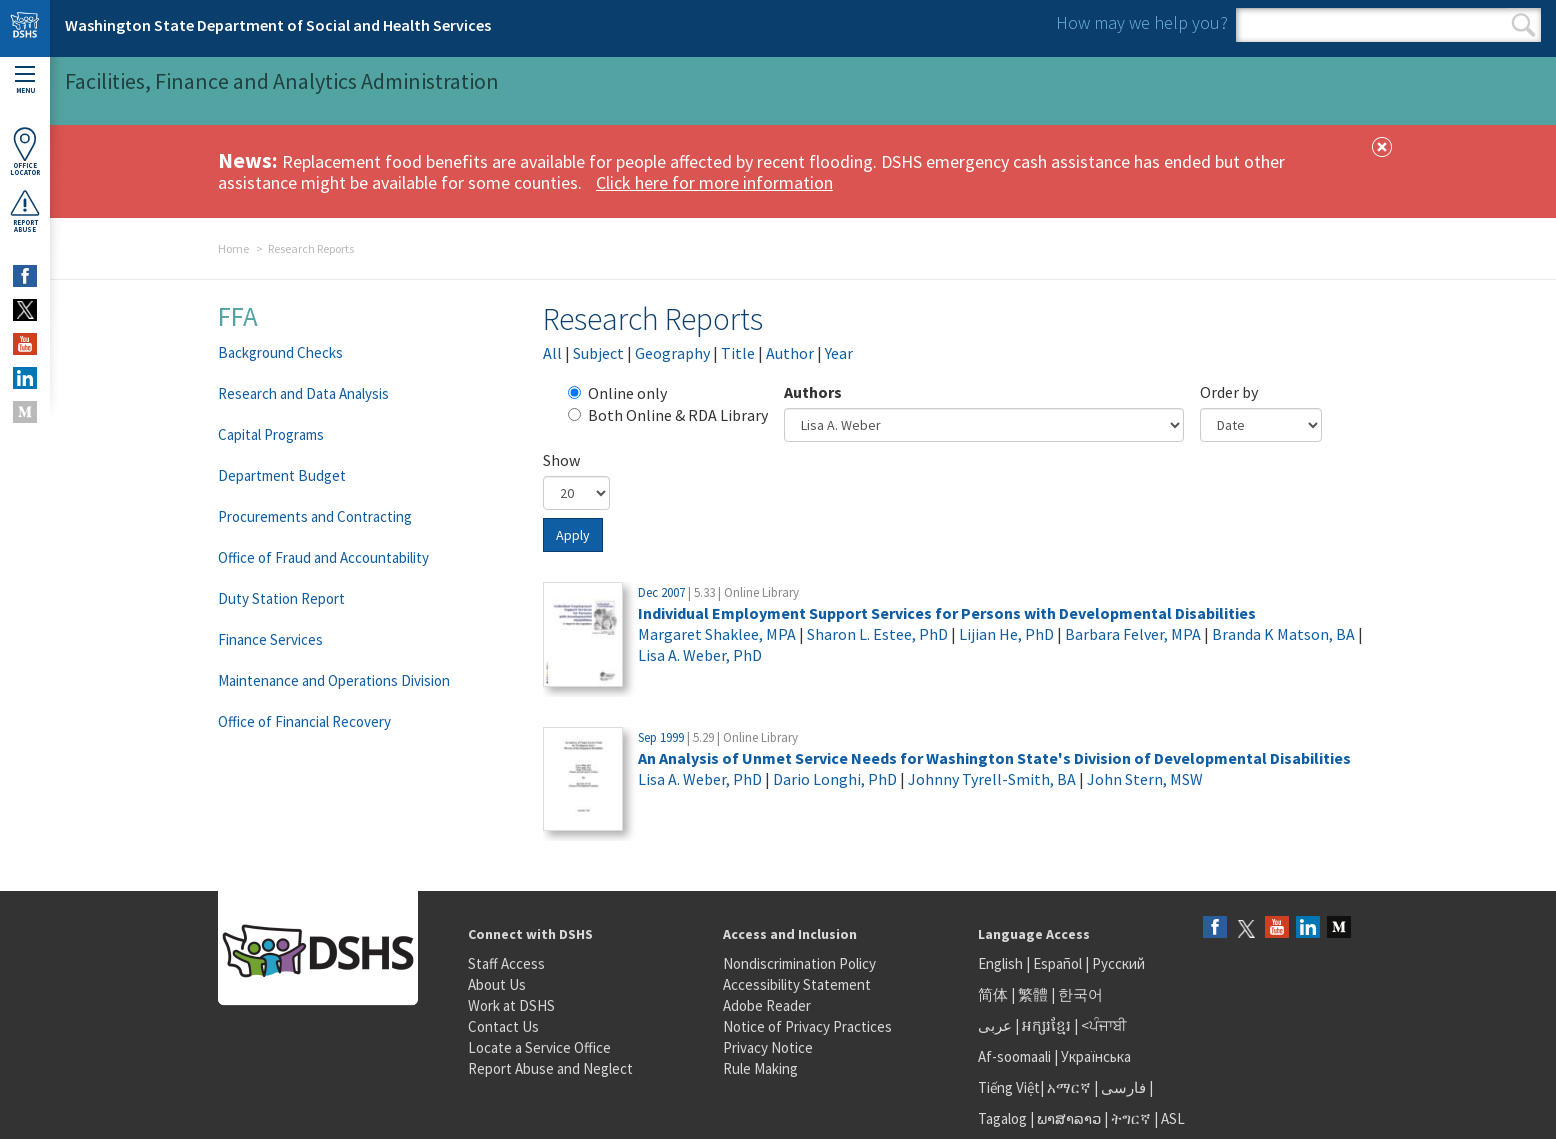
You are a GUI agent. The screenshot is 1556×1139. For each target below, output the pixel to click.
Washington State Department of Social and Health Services (278, 25)
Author (790, 353)
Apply (573, 535)
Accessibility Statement (797, 984)
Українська (1096, 1056)
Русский (1118, 963)
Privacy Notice (768, 1047)
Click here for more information (714, 182)
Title (738, 353)
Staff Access (506, 963)
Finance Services (270, 639)
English (1002, 963)
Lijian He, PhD (1006, 634)
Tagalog (1002, 1118)
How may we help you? (1142, 22)
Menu (25, 80)
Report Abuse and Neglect (550, 1068)
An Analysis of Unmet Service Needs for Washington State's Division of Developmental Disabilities (994, 758)
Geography (672, 353)
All (552, 353)
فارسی (1122, 1087)
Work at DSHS (511, 1005)
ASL (1173, 1118)
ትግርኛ (1131, 1118)
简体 (993, 994)
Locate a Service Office (539, 1047)
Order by (1229, 392)
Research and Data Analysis (303, 393)
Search (1523, 25)
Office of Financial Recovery (304, 721)
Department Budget (282, 475)
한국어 (1080, 994)
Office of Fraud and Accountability (323, 557)
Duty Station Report (281, 598)
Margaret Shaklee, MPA (717, 634)
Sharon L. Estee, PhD (877, 634)
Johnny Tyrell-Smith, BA (992, 779)
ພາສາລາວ (1069, 1118)
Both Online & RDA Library (668, 415)
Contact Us (503, 1026)
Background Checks (280, 352)
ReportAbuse (25, 211)
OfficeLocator (25, 151)
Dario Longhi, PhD (835, 779)
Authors (813, 392)
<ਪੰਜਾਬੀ (1104, 1025)
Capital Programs (271, 434)
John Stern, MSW (1145, 779)
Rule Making (760, 1068)
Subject (598, 353)
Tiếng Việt (1009, 1087)
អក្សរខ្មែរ (1046, 1025)
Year (839, 353)
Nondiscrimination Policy (799, 963)
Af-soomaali (1014, 1056)
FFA (238, 316)
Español (1057, 963)
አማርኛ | (1072, 1087)
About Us (497, 984)
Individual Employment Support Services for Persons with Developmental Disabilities (947, 613)
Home (233, 248)
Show (561, 460)
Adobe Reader (767, 1005)
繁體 (1034, 994)
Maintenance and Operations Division (334, 680)
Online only (617, 393)
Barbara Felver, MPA (1133, 634)
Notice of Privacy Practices (807, 1026)
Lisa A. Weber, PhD (700, 655)
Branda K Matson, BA (1283, 634)
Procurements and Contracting (315, 516)
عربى (995, 1025)
